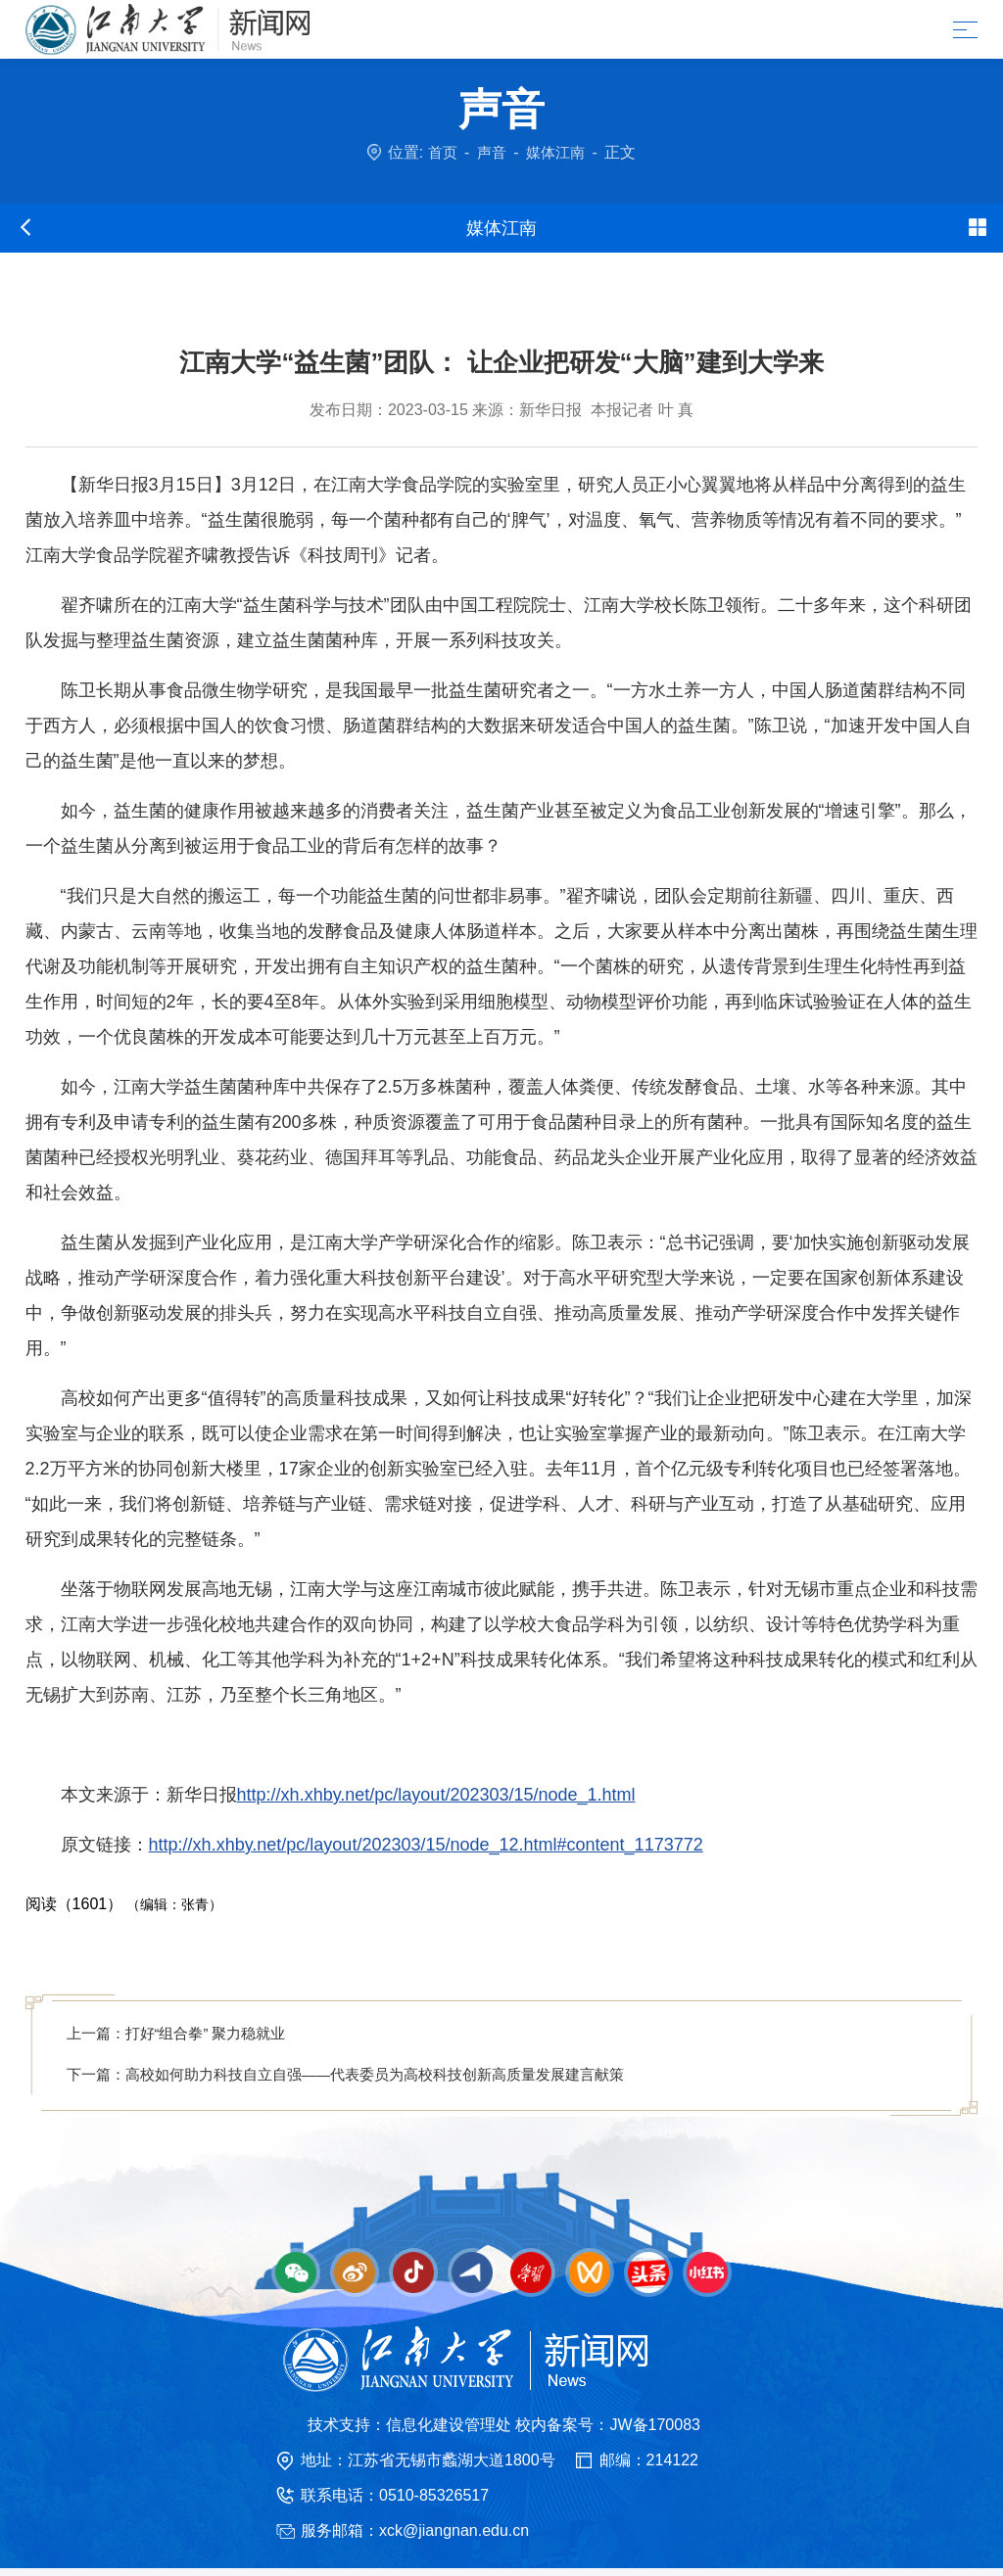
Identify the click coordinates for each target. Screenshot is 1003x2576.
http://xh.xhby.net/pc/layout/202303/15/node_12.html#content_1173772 (426, 1844)
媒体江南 (557, 152)
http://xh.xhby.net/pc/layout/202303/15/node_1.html (436, 1794)
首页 (439, 152)
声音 (490, 152)
